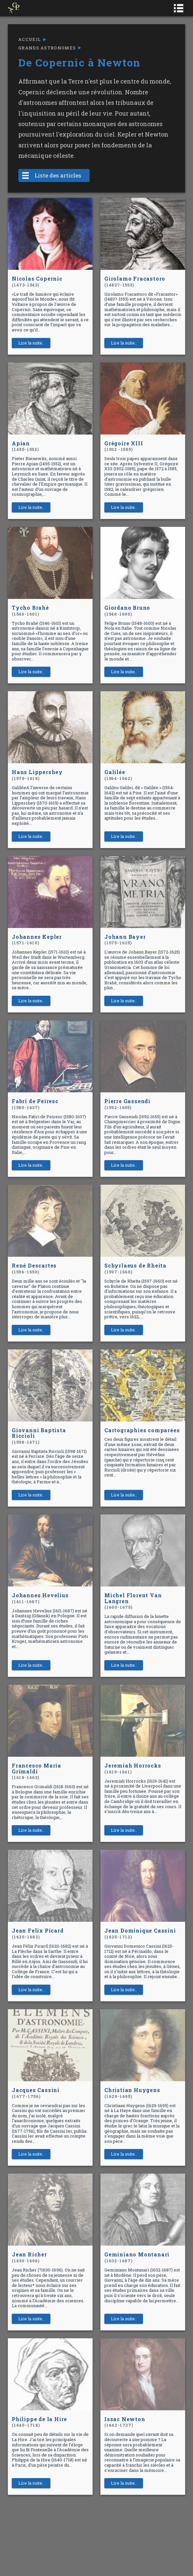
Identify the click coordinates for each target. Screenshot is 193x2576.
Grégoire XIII (123, 446)
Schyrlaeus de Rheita (135, 1268)
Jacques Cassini (36, 2092)
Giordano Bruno (127, 610)
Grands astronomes (47, 48)
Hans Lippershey (37, 775)
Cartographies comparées (142, 1430)
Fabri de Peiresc (35, 1104)
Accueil (29, 39)
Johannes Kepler (37, 939)
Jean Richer (29, 2257)
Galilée (118, 775)
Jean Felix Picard (38, 1933)
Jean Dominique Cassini (140, 1933)
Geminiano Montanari (136, 2257)
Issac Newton (124, 2422)
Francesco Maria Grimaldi (36, 1771)
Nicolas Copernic (37, 281)
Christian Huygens (132, 2092)
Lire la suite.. (31, 343)
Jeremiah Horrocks (132, 1768)
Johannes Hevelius (40, 1598)
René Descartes (34, 1268)
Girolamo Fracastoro (134, 281)
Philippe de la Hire (39, 2422)
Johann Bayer (125, 939)
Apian (25, 446)
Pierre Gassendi (127, 1104)
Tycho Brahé (30, 610)
